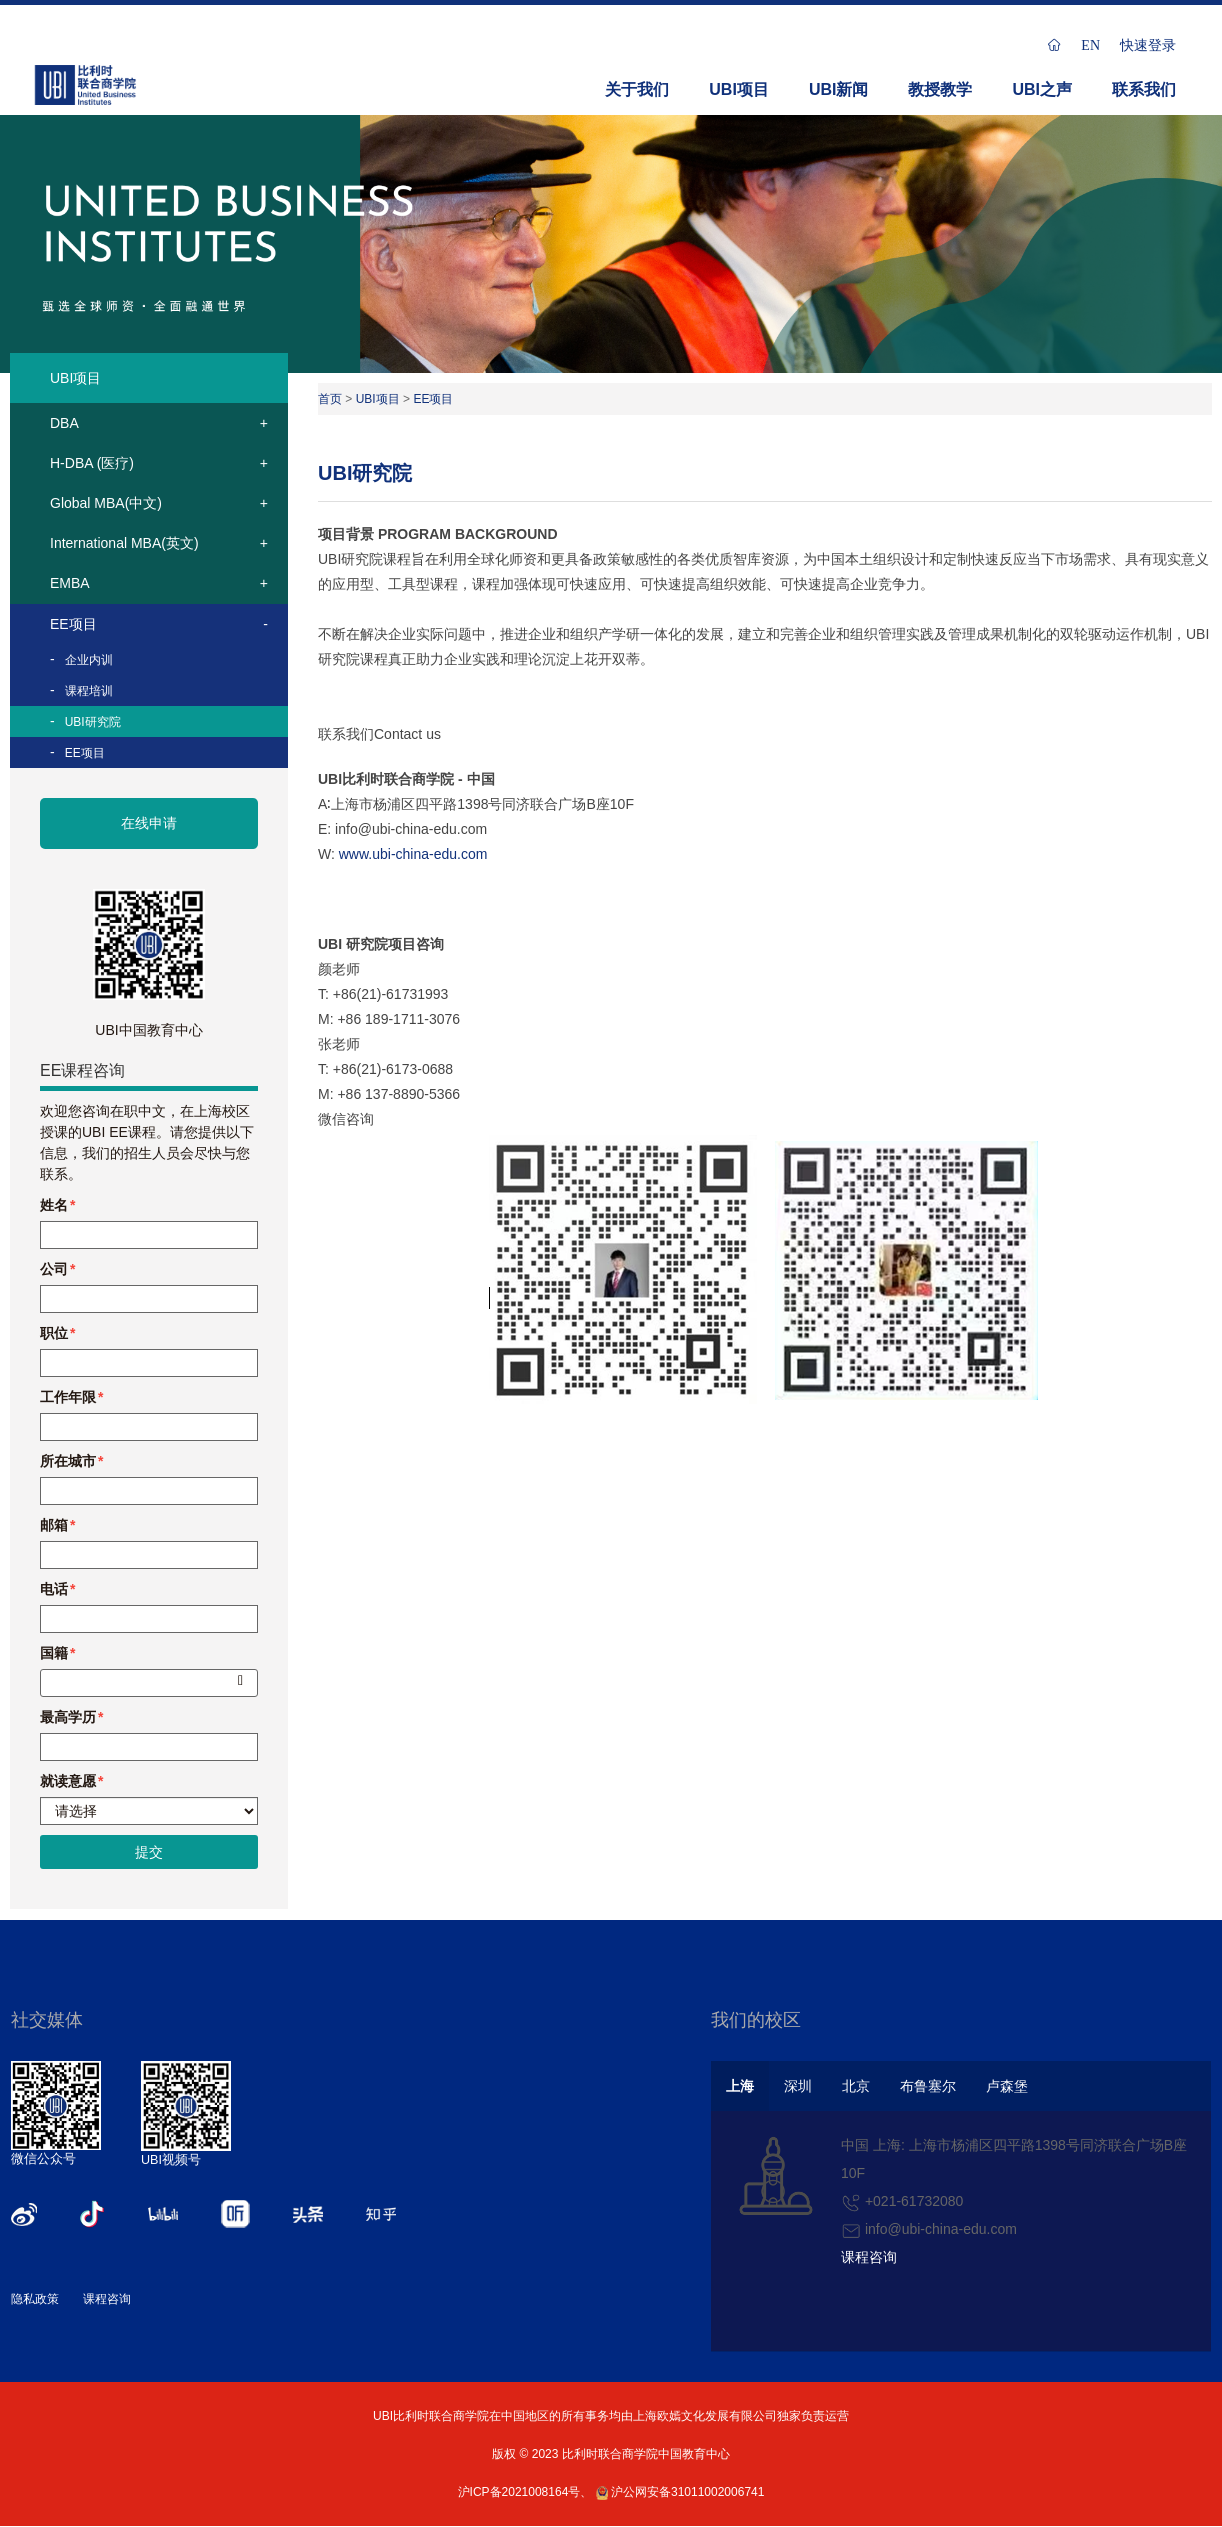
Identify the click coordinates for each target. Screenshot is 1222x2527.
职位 (54, 1333)
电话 (54, 1589)
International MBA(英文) (124, 543)
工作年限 (68, 1397)
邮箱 (54, 1525)
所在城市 (68, 1461)
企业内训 (89, 660)
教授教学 (940, 89)
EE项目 (73, 624)
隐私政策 (35, 2299)
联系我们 (1144, 89)
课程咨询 (107, 2299)
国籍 (54, 1653)
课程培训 (89, 691)
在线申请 (149, 823)
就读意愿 (68, 1781)
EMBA (70, 583)
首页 (330, 399)
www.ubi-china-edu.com (413, 854)
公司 (54, 1269)
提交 (149, 1852)
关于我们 (637, 89)
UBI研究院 (93, 722)
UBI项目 (739, 89)
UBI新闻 (839, 89)
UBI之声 (1042, 89)
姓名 (54, 1205)
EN (1090, 45)
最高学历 (68, 1717)
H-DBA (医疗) (92, 463)
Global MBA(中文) (106, 503)
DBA (64, 423)
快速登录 (1148, 45)
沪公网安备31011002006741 (680, 2492)
